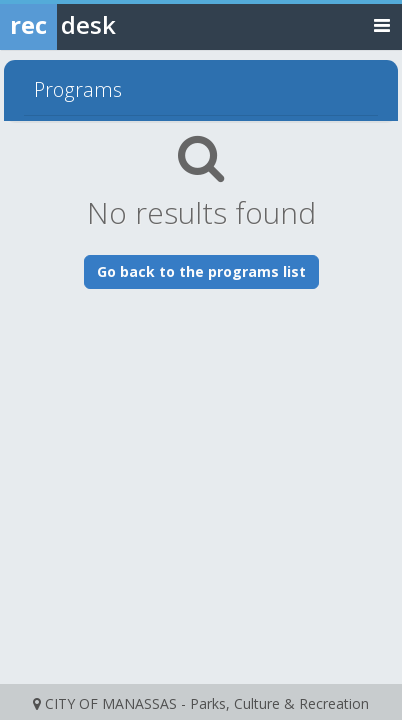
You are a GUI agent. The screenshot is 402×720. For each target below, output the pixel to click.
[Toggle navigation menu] (382, 24)
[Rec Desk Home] (110, 25)
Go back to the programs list (201, 271)
